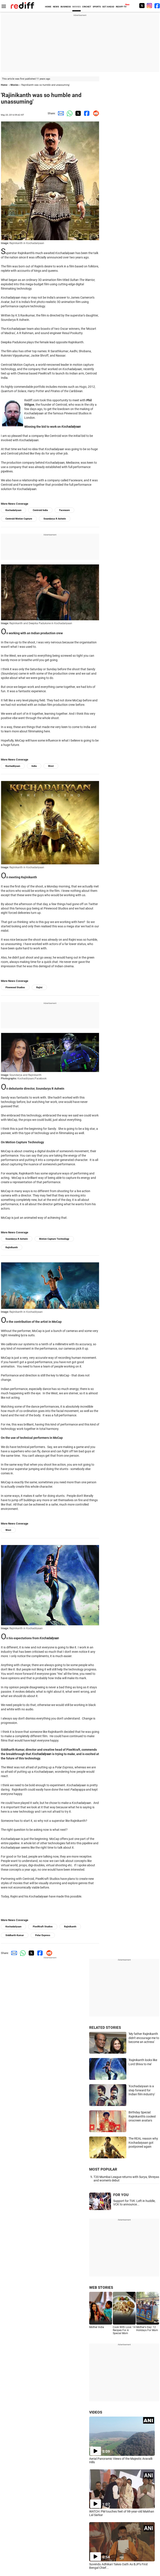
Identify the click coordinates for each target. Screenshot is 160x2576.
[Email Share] (60, 113)
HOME (48, 6)
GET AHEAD (108, 6)
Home (4, 85)
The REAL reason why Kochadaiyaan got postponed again (143, 2142)
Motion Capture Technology (54, 1239)
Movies (14, 85)
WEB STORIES (101, 2287)
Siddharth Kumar (14, 1935)
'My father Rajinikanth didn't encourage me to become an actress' (144, 2038)
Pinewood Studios (15, 987)
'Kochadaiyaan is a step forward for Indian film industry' (142, 2090)
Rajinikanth (11, 1247)
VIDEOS (95, 2412)
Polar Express (42, 1935)
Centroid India (40, 510)
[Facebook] (157, 5)
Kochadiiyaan (12, 766)
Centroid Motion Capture (18, 518)
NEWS (56, 6)
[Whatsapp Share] (68, 113)
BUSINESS (66, 6)
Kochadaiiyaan (13, 510)
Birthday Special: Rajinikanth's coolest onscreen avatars (142, 2116)
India (34, 766)
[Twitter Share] (77, 113)
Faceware (64, 510)
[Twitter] (142, 5)
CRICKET (86, 6)
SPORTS (97, 6)
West (51, 766)
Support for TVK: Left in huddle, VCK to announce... (134, 2202)
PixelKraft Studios (43, 1926)
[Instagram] (149, 5)
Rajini (39, 987)
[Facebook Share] (86, 113)
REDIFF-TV (121, 6)
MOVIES (76, 6)
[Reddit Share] (94, 113)
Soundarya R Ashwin (54, 518)
